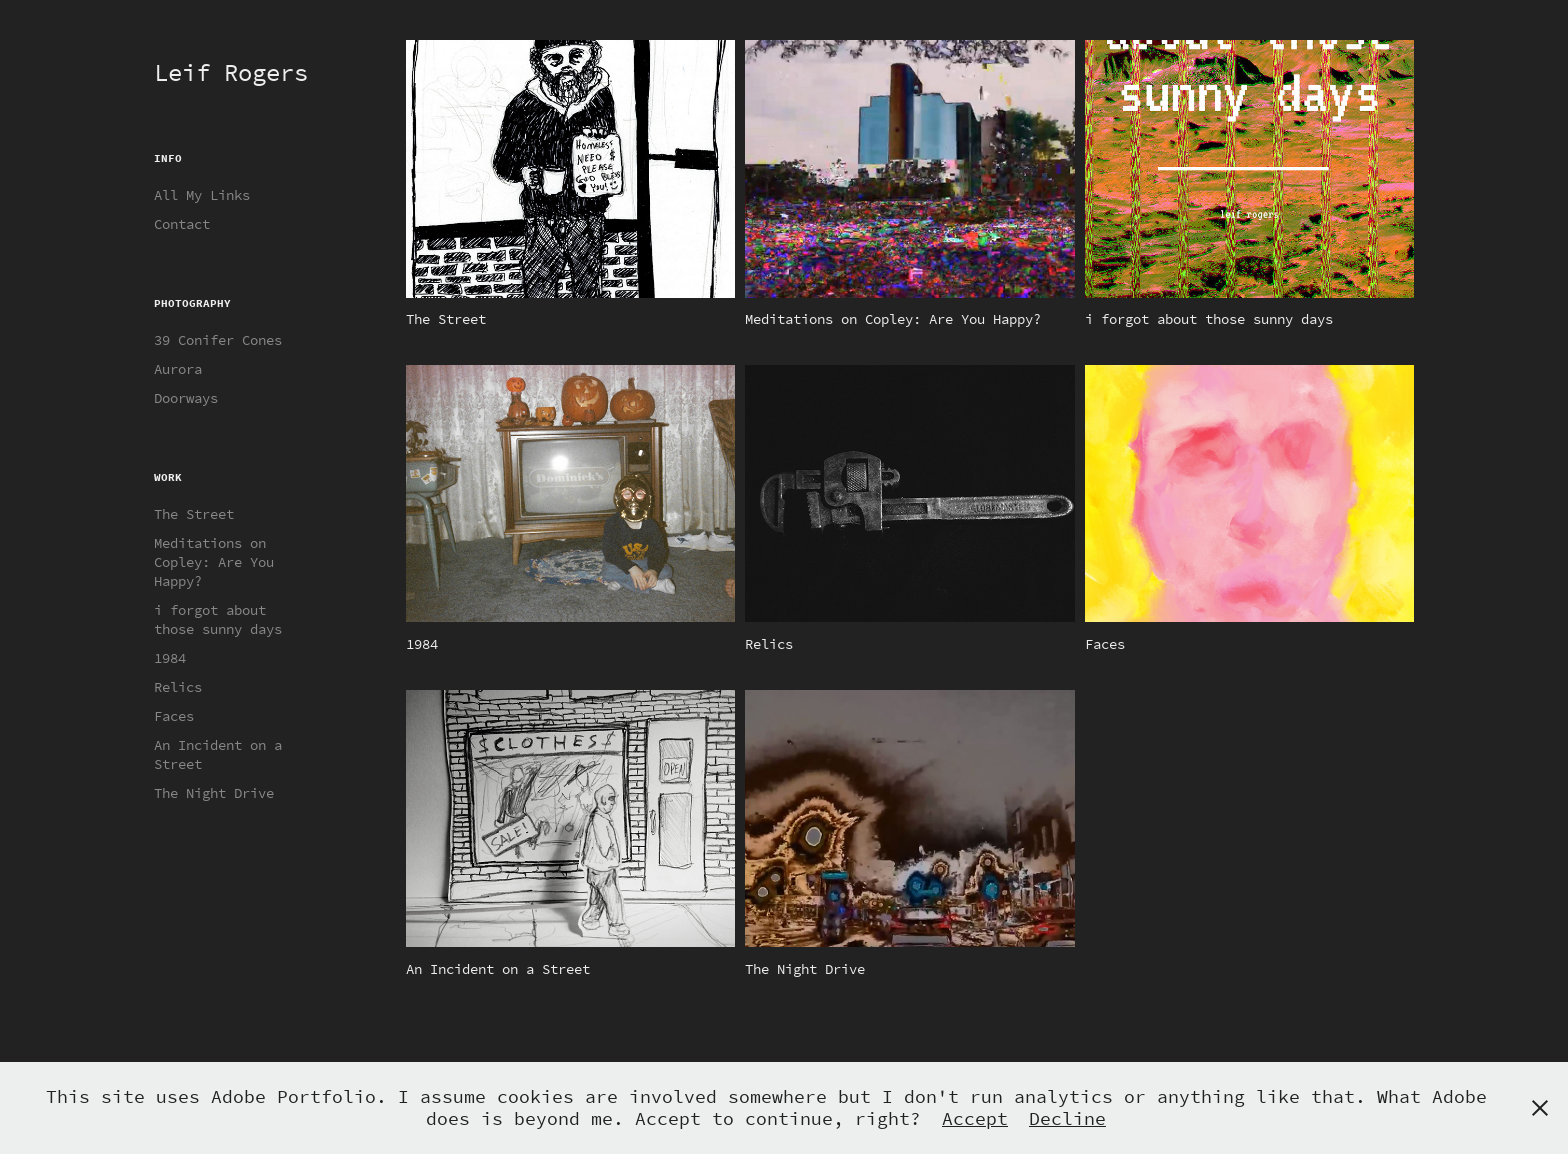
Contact (182, 224)
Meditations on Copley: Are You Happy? (214, 562)
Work (168, 477)
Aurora (178, 369)
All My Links (202, 195)
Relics (178, 687)
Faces (174, 716)
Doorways (186, 398)
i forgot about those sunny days (218, 620)
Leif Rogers (231, 73)
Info (168, 158)
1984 (170, 658)
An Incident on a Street (218, 755)
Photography (192, 303)
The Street (194, 514)
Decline (1067, 1119)
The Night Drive (214, 793)
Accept (975, 1119)
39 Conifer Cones (218, 340)
